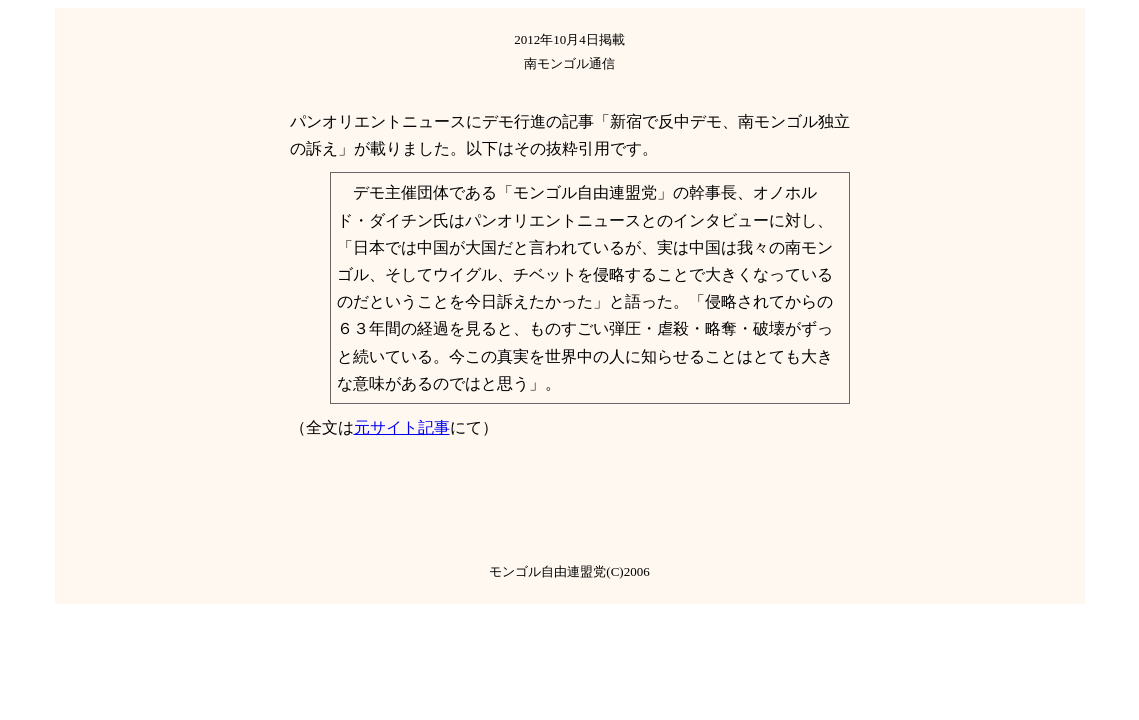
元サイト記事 (402, 427)
